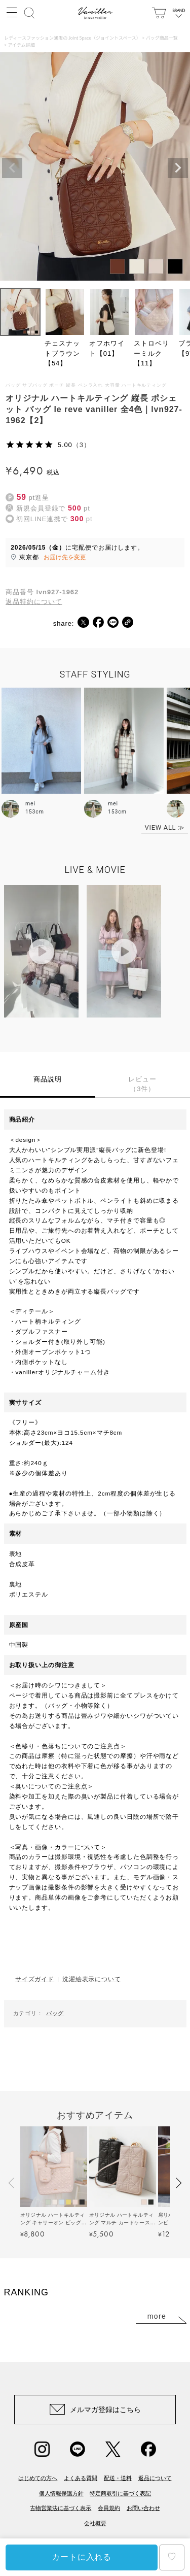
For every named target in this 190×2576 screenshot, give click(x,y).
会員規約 (109, 2508)
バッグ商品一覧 (162, 38)
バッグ (55, 2013)
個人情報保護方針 (61, 2493)
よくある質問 (80, 2478)
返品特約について (34, 601)
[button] (12, 2183)
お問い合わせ (143, 2508)
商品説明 (47, 1079)
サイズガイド (34, 1979)
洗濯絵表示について (91, 1979)
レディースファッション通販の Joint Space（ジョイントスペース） (72, 38)
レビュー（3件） (142, 1084)
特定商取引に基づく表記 (120, 2493)
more (157, 2316)
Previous (12, 168)
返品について (155, 2478)
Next (178, 168)
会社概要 (95, 2523)
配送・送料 (118, 2478)
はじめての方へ (37, 2478)
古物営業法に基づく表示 (60, 2508)
